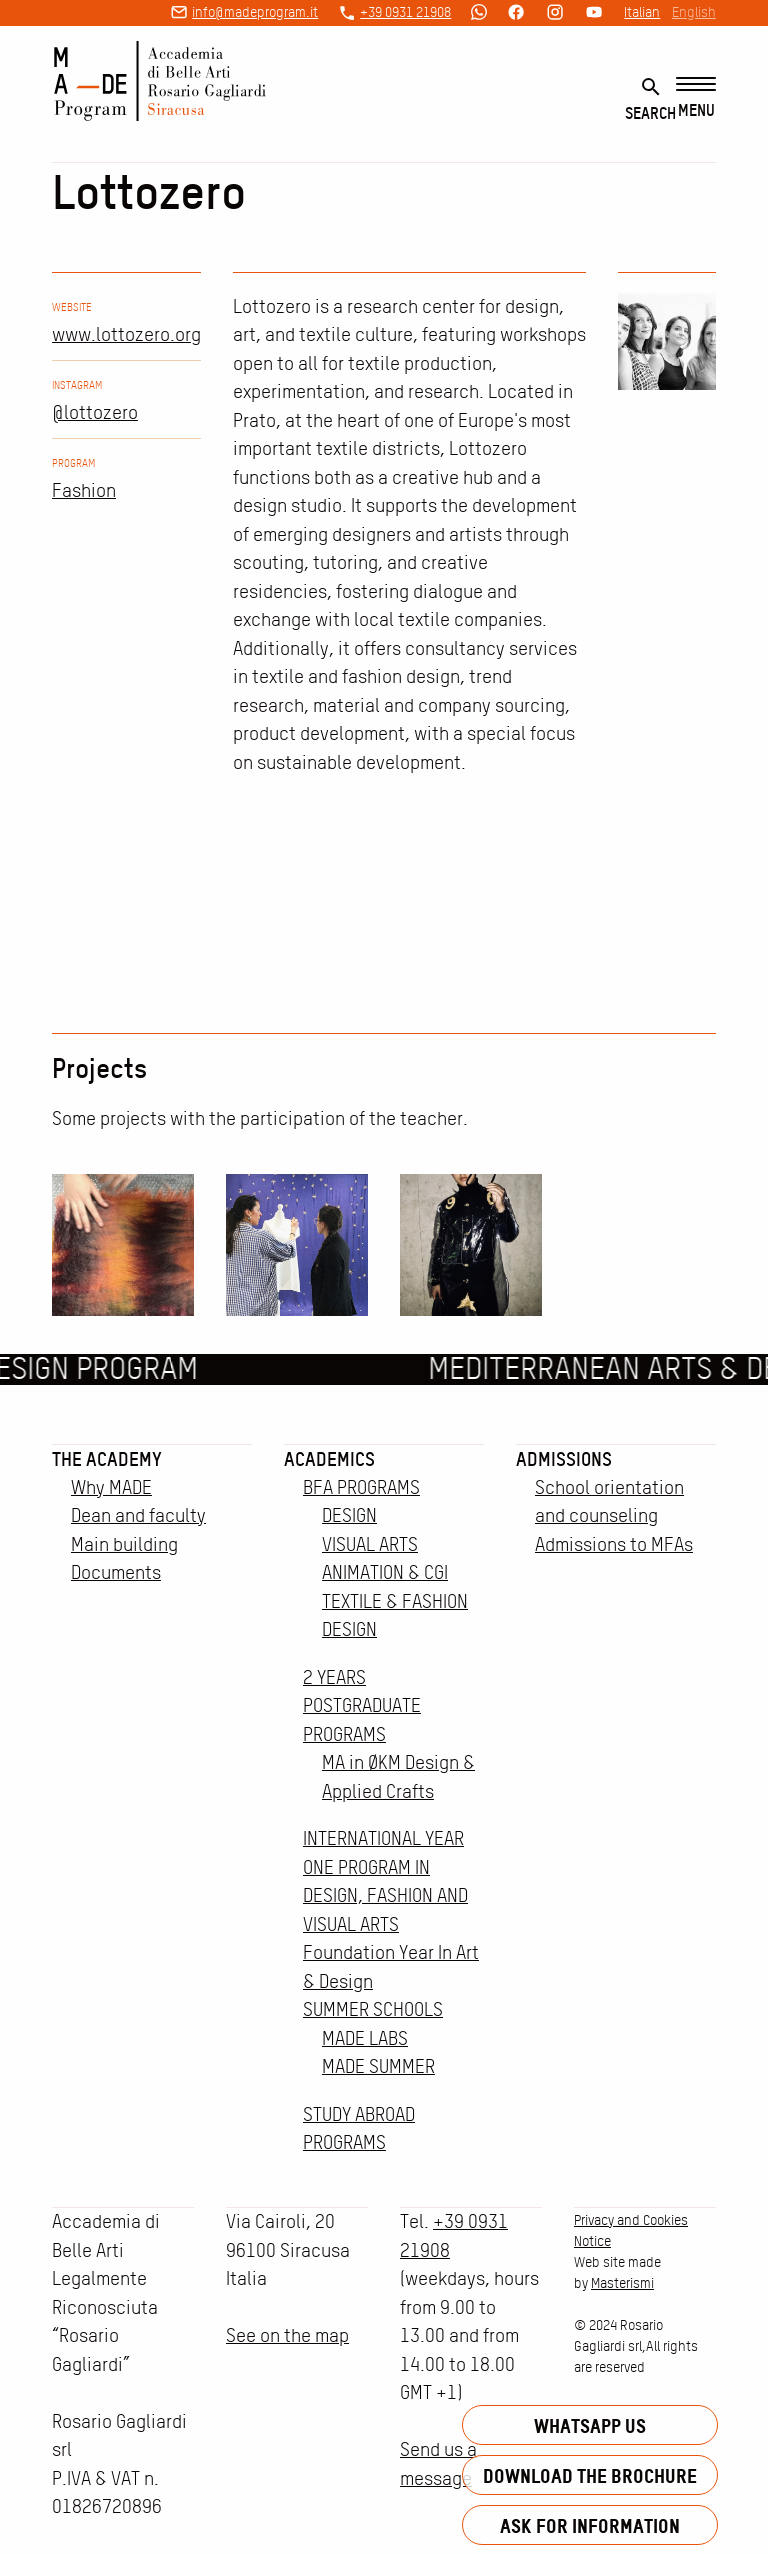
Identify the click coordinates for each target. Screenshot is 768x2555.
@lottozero (95, 412)
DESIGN (349, 1515)
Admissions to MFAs (614, 1544)
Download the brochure (590, 2475)
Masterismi (622, 2283)
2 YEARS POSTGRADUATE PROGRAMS (362, 1706)
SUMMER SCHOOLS (373, 2009)
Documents (116, 1572)
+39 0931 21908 (405, 12)
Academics (329, 1459)
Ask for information (590, 2525)
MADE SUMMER (378, 2066)
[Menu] (696, 98)
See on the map (287, 2335)
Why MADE (111, 1487)
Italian (642, 12)
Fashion (84, 490)
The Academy (107, 1459)
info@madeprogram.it (255, 12)
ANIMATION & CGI (385, 1572)
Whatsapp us (590, 2425)
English (694, 12)
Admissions (564, 1459)
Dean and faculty (138, 1515)
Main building (124, 1544)
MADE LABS (365, 2038)
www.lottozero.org (126, 334)
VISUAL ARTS (370, 1544)
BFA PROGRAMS (361, 1487)
